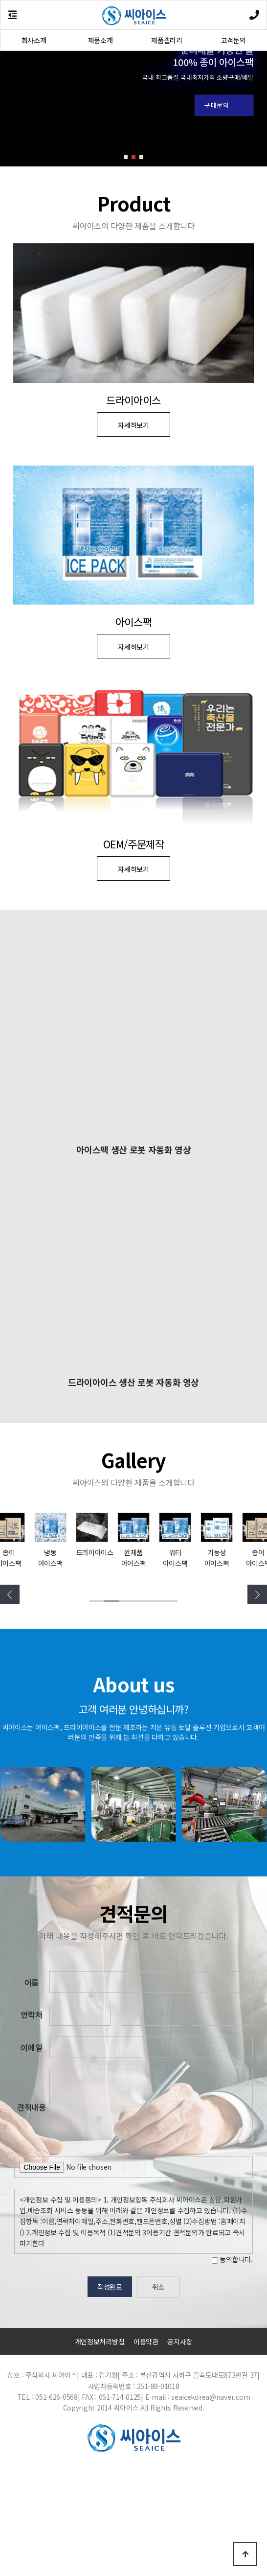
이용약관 (146, 2450)
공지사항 (179, 2450)
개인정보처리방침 (100, 2450)
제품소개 (100, 40)
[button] (126, 157)
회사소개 (34, 40)
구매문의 (216, 105)
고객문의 (233, 40)
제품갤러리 (166, 40)
